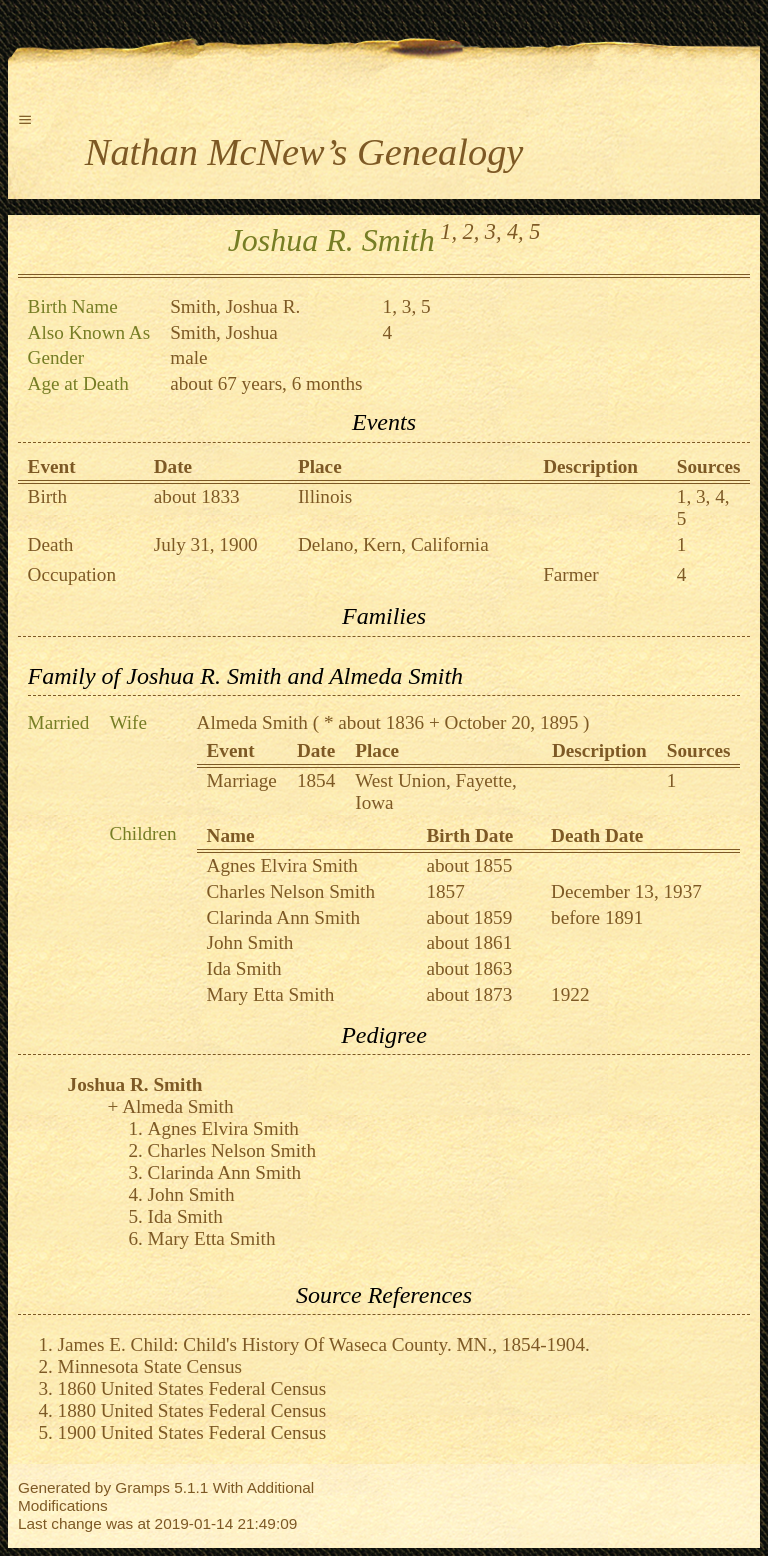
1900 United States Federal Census (192, 1432)
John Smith (250, 942)
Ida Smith (244, 968)
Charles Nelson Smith (291, 891)
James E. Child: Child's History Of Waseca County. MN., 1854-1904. (324, 1344)
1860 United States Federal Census (192, 1388)
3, (493, 231)
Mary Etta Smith (271, 994)
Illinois (325, 496)
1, (448, 231)
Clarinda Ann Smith (284, 917)
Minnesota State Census (150, 1366)
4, (515, 231)
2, (471, 231)
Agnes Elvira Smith (282, 865)
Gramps (142, 1487)
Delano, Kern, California (393, 544)
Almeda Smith (252, 722)
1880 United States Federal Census (192, 1410)
